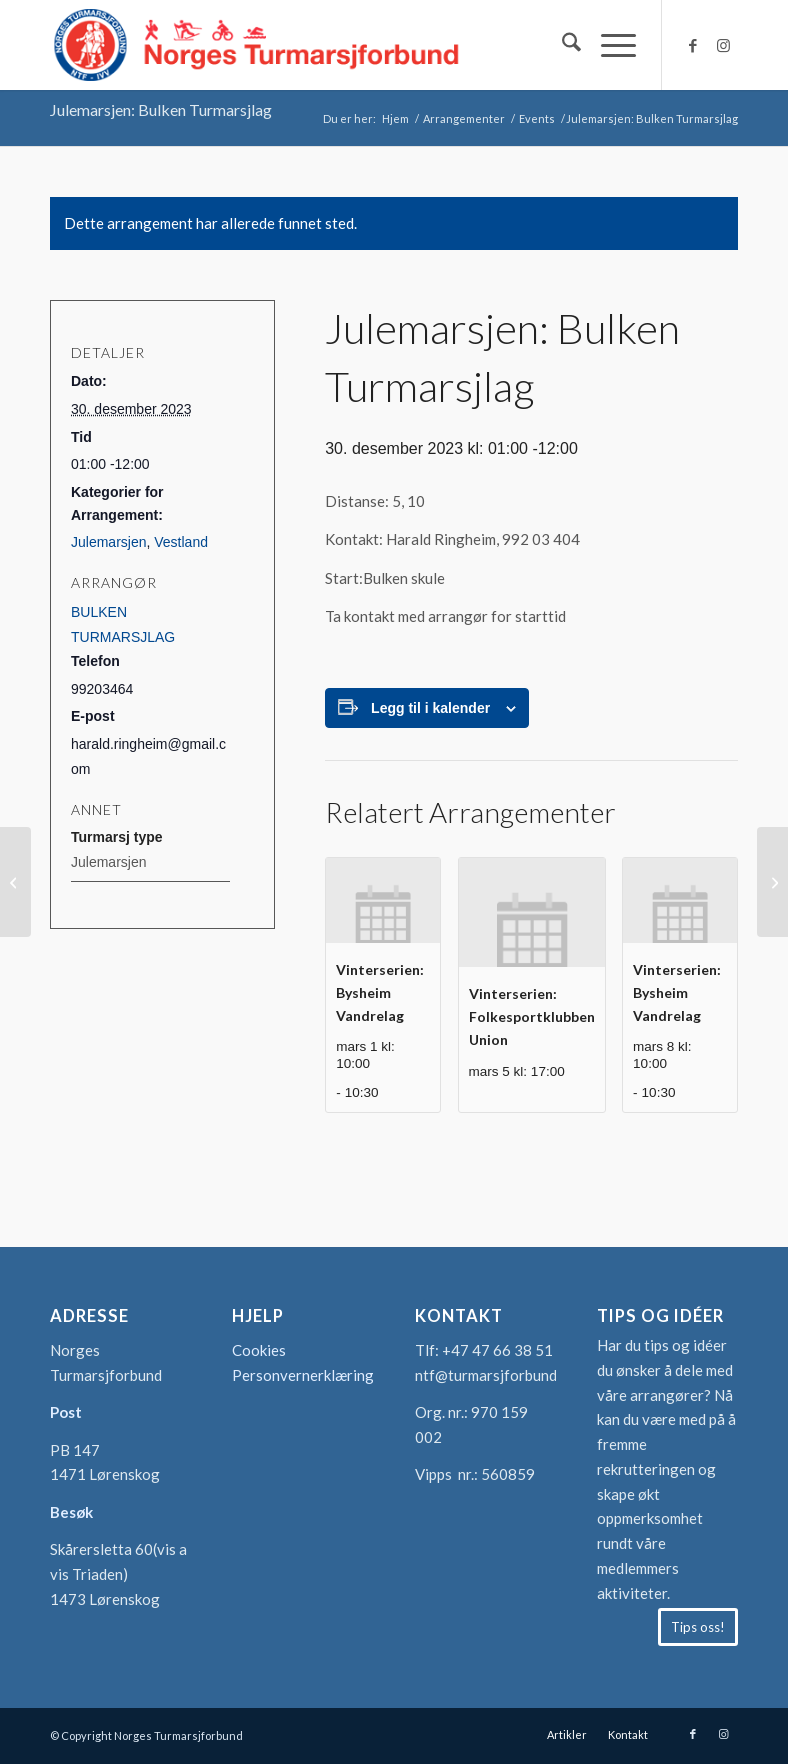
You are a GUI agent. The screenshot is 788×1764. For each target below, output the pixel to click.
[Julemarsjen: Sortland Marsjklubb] (15, 882)
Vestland (181, 542)
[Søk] (561, 45)
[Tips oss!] (698, 1627)
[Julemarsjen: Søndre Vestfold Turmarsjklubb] (772, 882)
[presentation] (383, 900)
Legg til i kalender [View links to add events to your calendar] (430, 708)
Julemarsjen (108, 542)
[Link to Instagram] (723, 45)
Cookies (259, 1350)
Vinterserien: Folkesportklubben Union (532, 1016)
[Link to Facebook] (693, 45)
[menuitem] (561, 45)
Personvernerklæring (303, 1375)
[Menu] (608, 45)
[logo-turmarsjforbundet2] (257, 45)
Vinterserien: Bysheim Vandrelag (380, 992)
